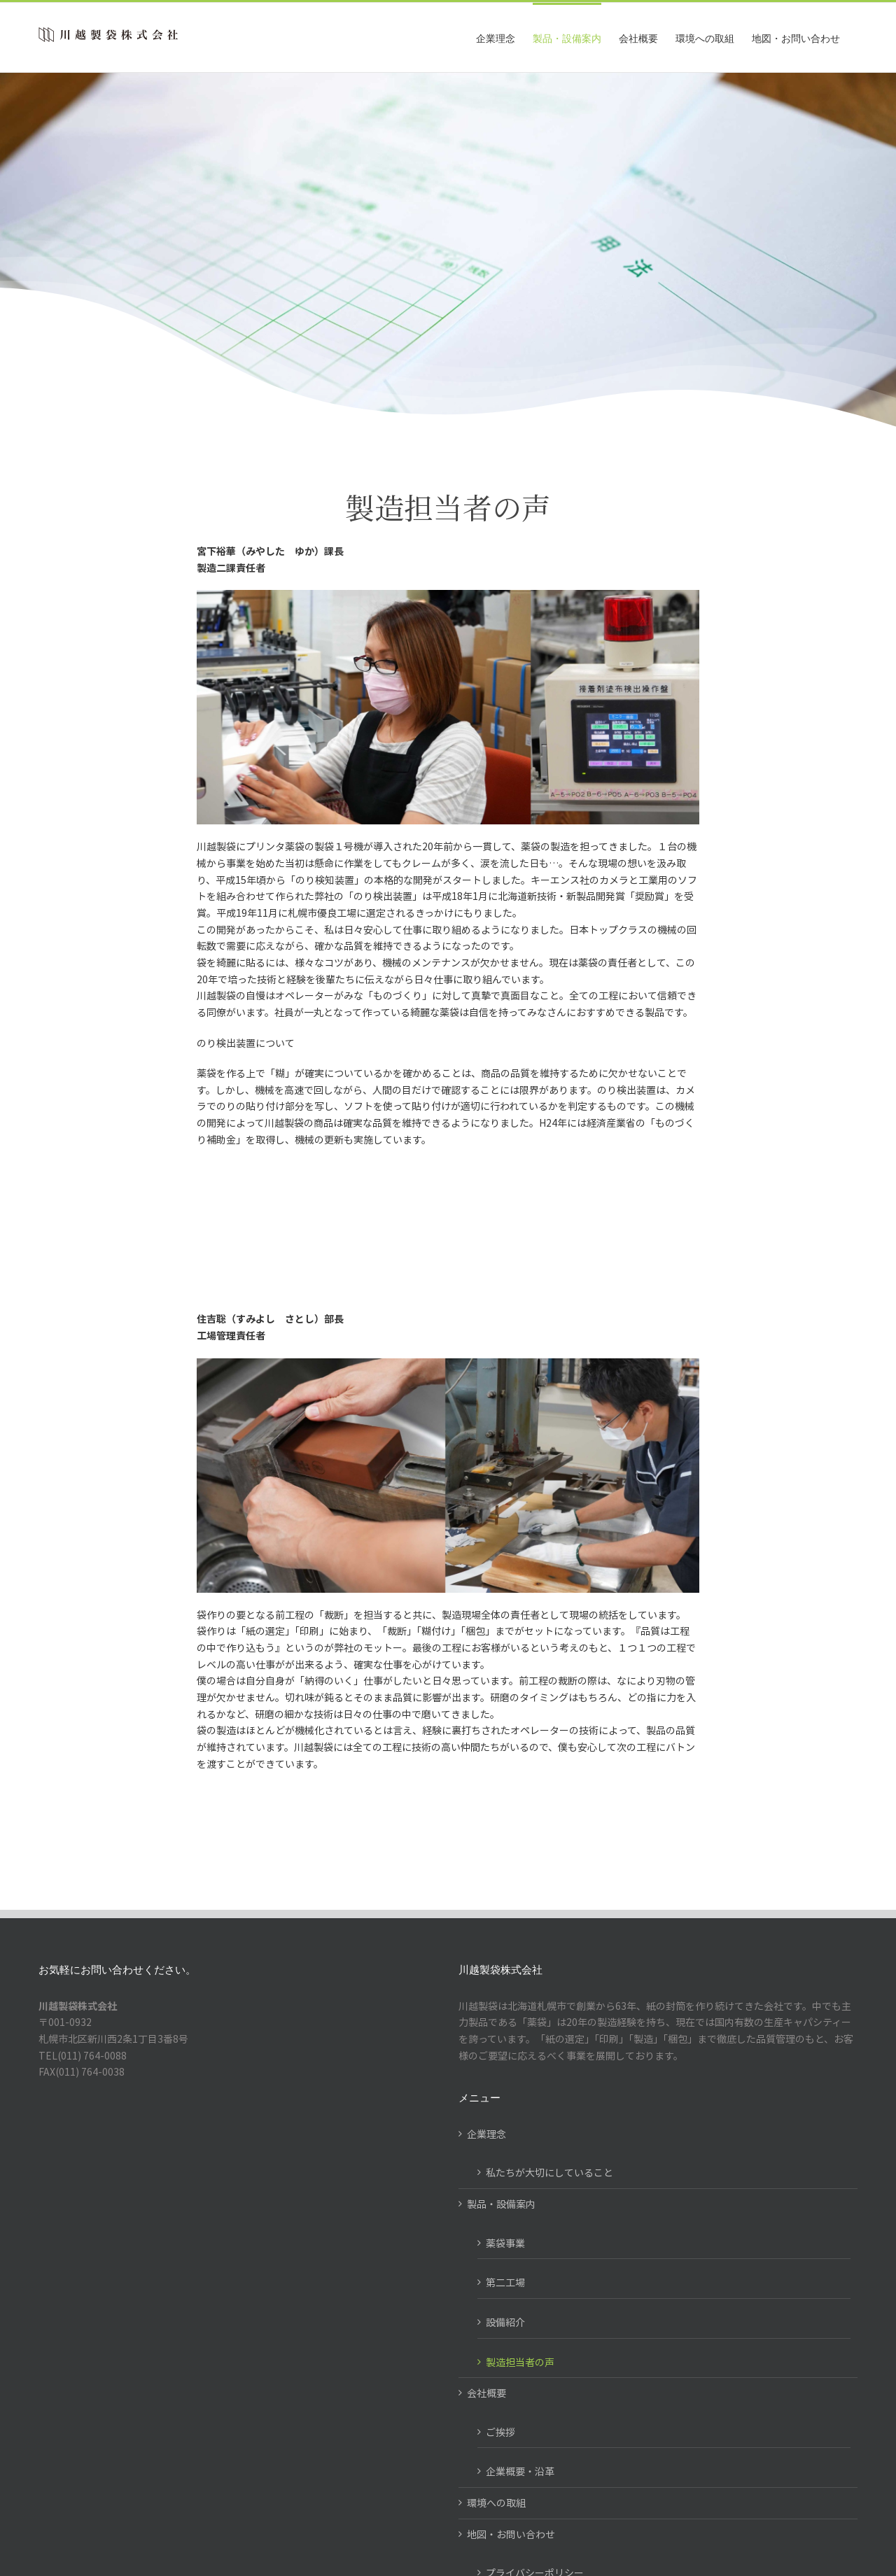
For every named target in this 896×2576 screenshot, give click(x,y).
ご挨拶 (500, 2432)
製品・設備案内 (501, 2204)
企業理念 (486, 2134)
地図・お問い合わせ (511, 2534)
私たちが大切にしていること (549, 2172)
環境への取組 (496, 2503)
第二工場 (505, 2282)
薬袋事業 (505, 2243)
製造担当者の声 (520, 2362)
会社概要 (486, 2393)
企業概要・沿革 (520, 2471)
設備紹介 (505, 2322)
